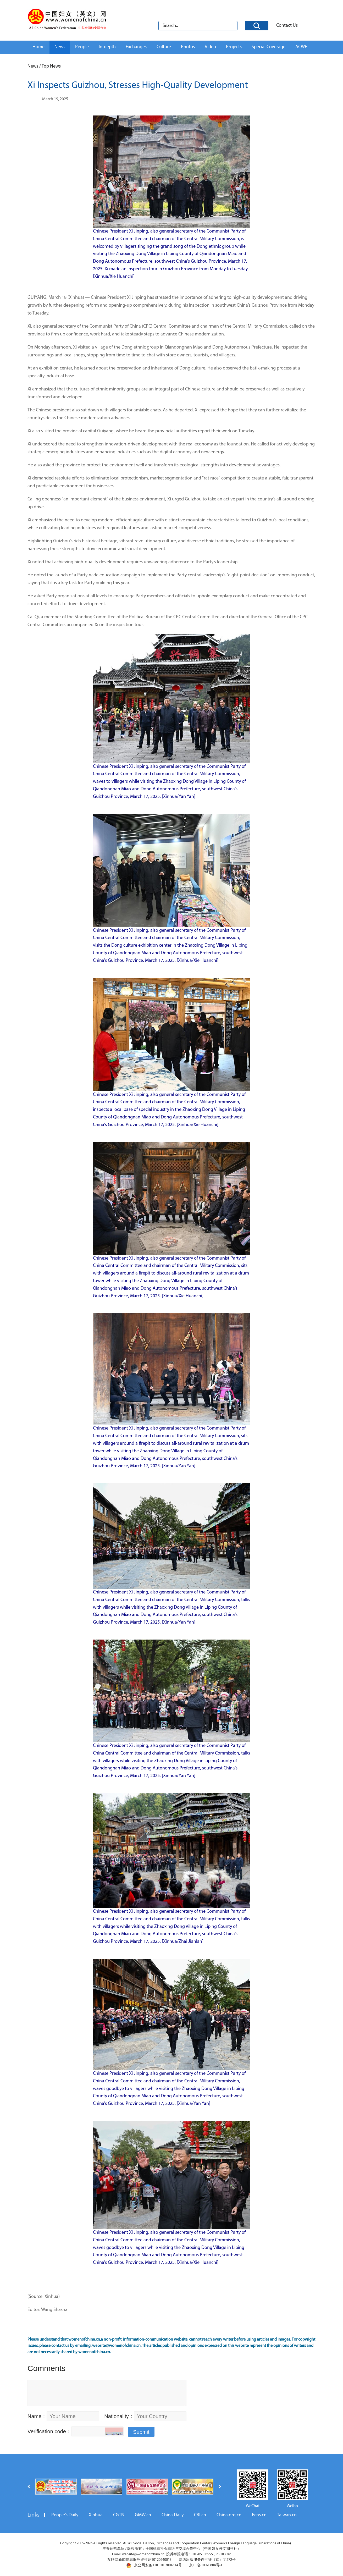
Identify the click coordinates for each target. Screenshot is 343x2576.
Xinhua (96, 2515)
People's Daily (64, 2515)
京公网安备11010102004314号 (154, 2565)
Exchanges (136, 47)
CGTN (118, 2515)
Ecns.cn (259, 2515)
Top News (51, 66)
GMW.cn (143, 2515)
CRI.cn (200, 2515)
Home (38, 47)
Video (210, 47)
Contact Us (287, 25)
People (82, 47)
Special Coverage (268, 47)
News (59, 47)
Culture (164, 47)
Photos (188, 47)
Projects (234, 47)
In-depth (107, 47)
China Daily (173, 2515)
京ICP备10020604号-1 (205, 2565)
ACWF (301, 47)
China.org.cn (229, 2515)
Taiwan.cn (287, 2515)
